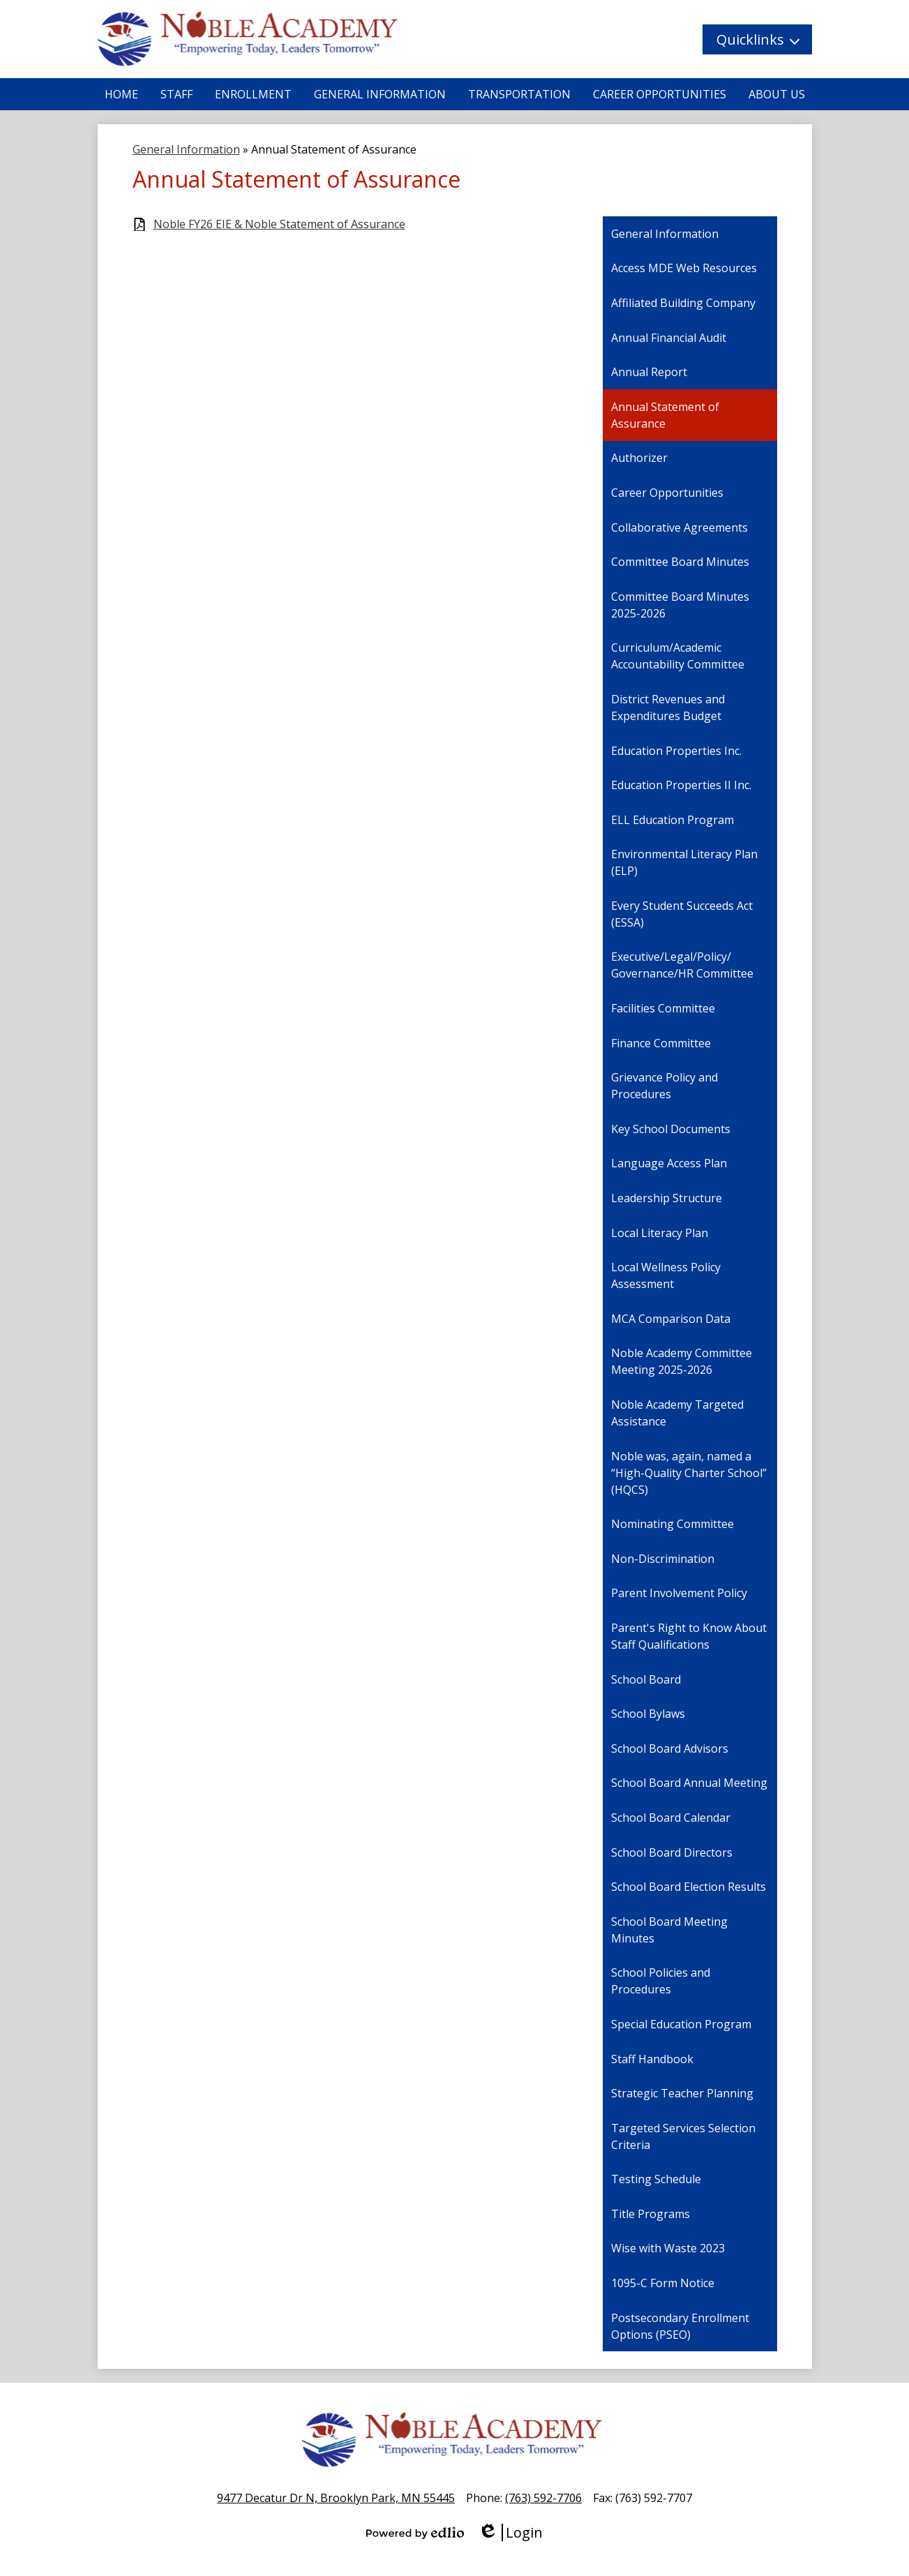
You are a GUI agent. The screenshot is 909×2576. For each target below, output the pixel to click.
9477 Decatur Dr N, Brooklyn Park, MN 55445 (336, 2498)
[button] (757, 39)
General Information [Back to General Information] (186, 149)
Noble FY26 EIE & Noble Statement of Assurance (279, 224)
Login (510, 2532)
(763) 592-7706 (543, 2498)
